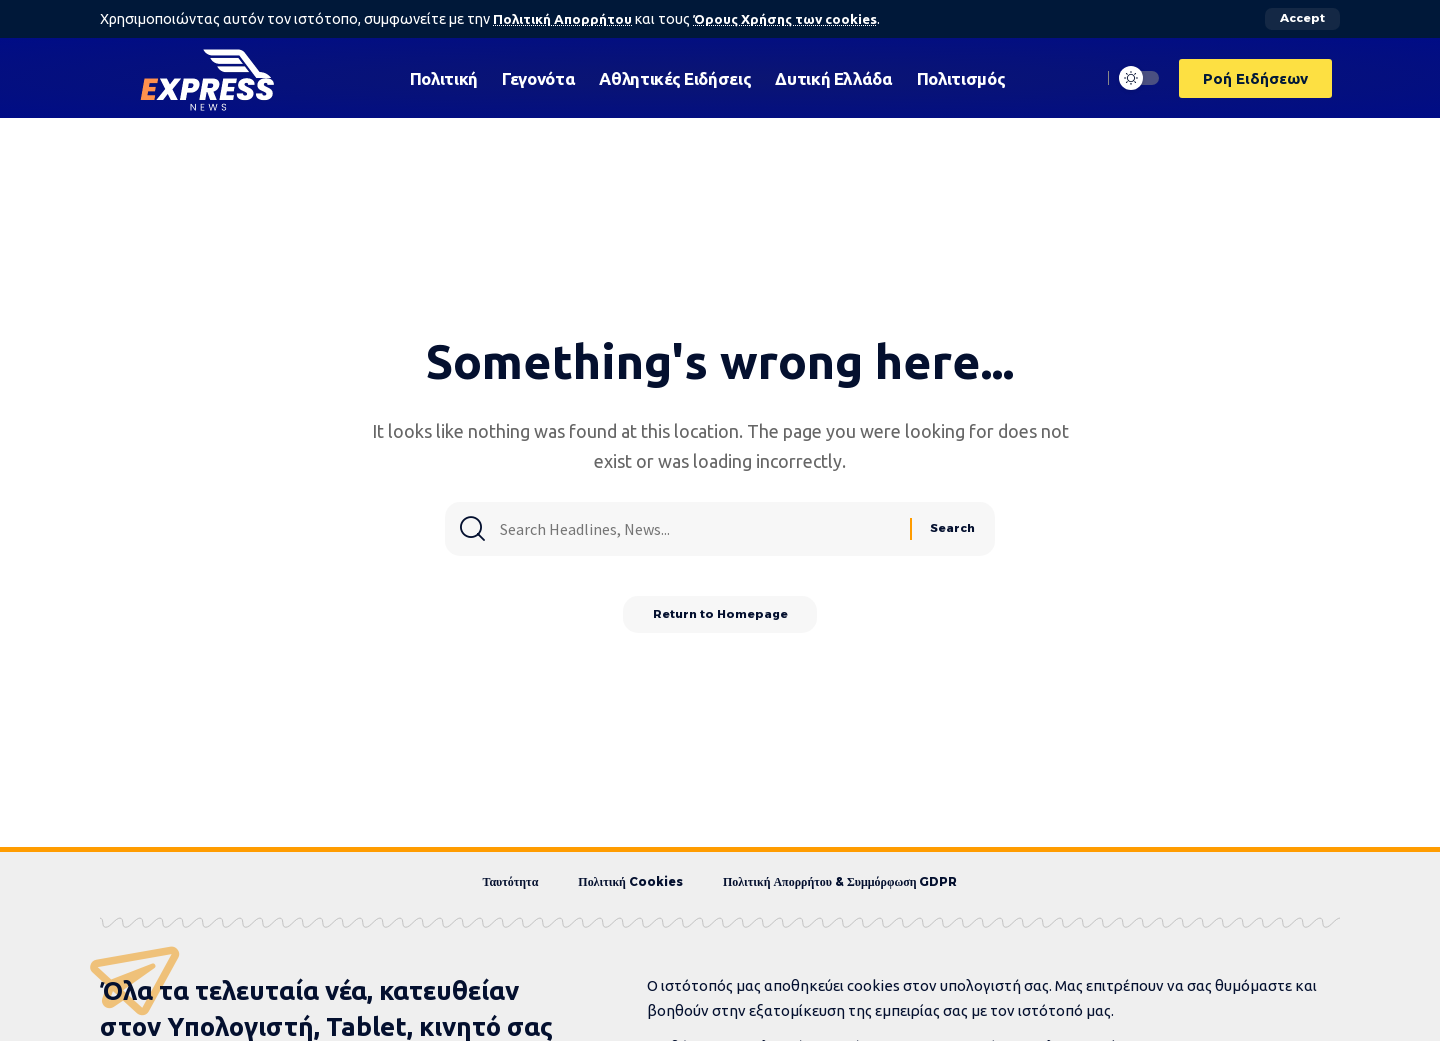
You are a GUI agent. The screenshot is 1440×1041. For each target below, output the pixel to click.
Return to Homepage (720, 618)
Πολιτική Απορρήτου (564, 19)
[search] (1081, 78)
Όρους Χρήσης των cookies (793, 19)
